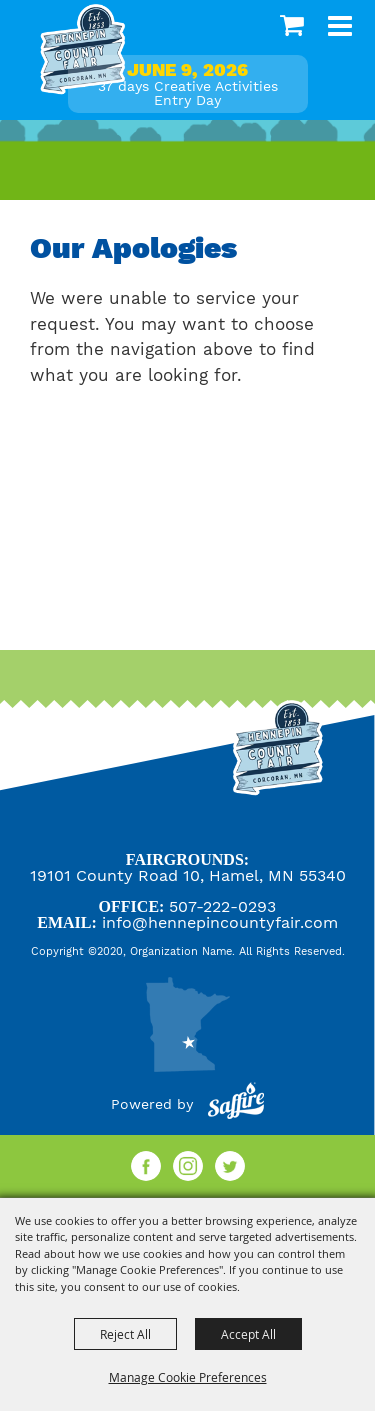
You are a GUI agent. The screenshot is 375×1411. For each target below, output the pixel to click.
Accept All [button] (248, 1334)
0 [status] (294, 25)
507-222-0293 (222, 906)
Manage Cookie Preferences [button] (188, 1377)
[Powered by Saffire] (236, 1104)
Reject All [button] (125, 1334)
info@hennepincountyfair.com (220, 922)
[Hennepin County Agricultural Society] (82, 49)
